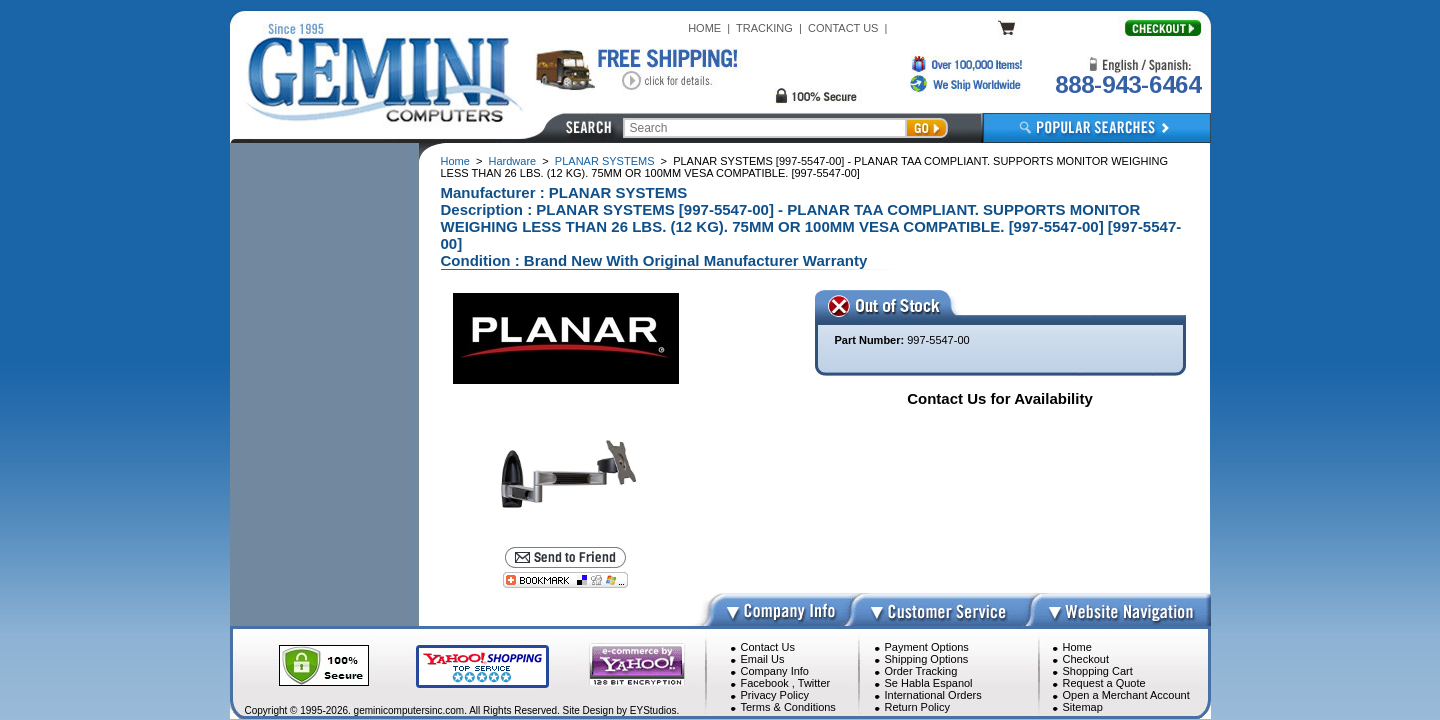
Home (455, 161)
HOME (704, 28)
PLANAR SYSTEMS (605, 161)
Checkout (1086, 659)
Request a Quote (1104, 683)
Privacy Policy (775, 695)
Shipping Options (927, 659)
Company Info (775, 671)
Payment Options (927, 647)
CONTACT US (843, 28)
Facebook (765, 683)
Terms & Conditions (788, 707)
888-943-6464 (1128, 84)
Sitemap (1083, 707)
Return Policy (917, 707)
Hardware (513, 161)
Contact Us (768, 647)
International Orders (933, 695)
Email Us (763, 659)
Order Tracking (921, 671)
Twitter (814, 683)
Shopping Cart (1098, 671)
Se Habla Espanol (929, 683)
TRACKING (764, 28)
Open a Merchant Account (1126, 695)
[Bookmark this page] (565, 580)
